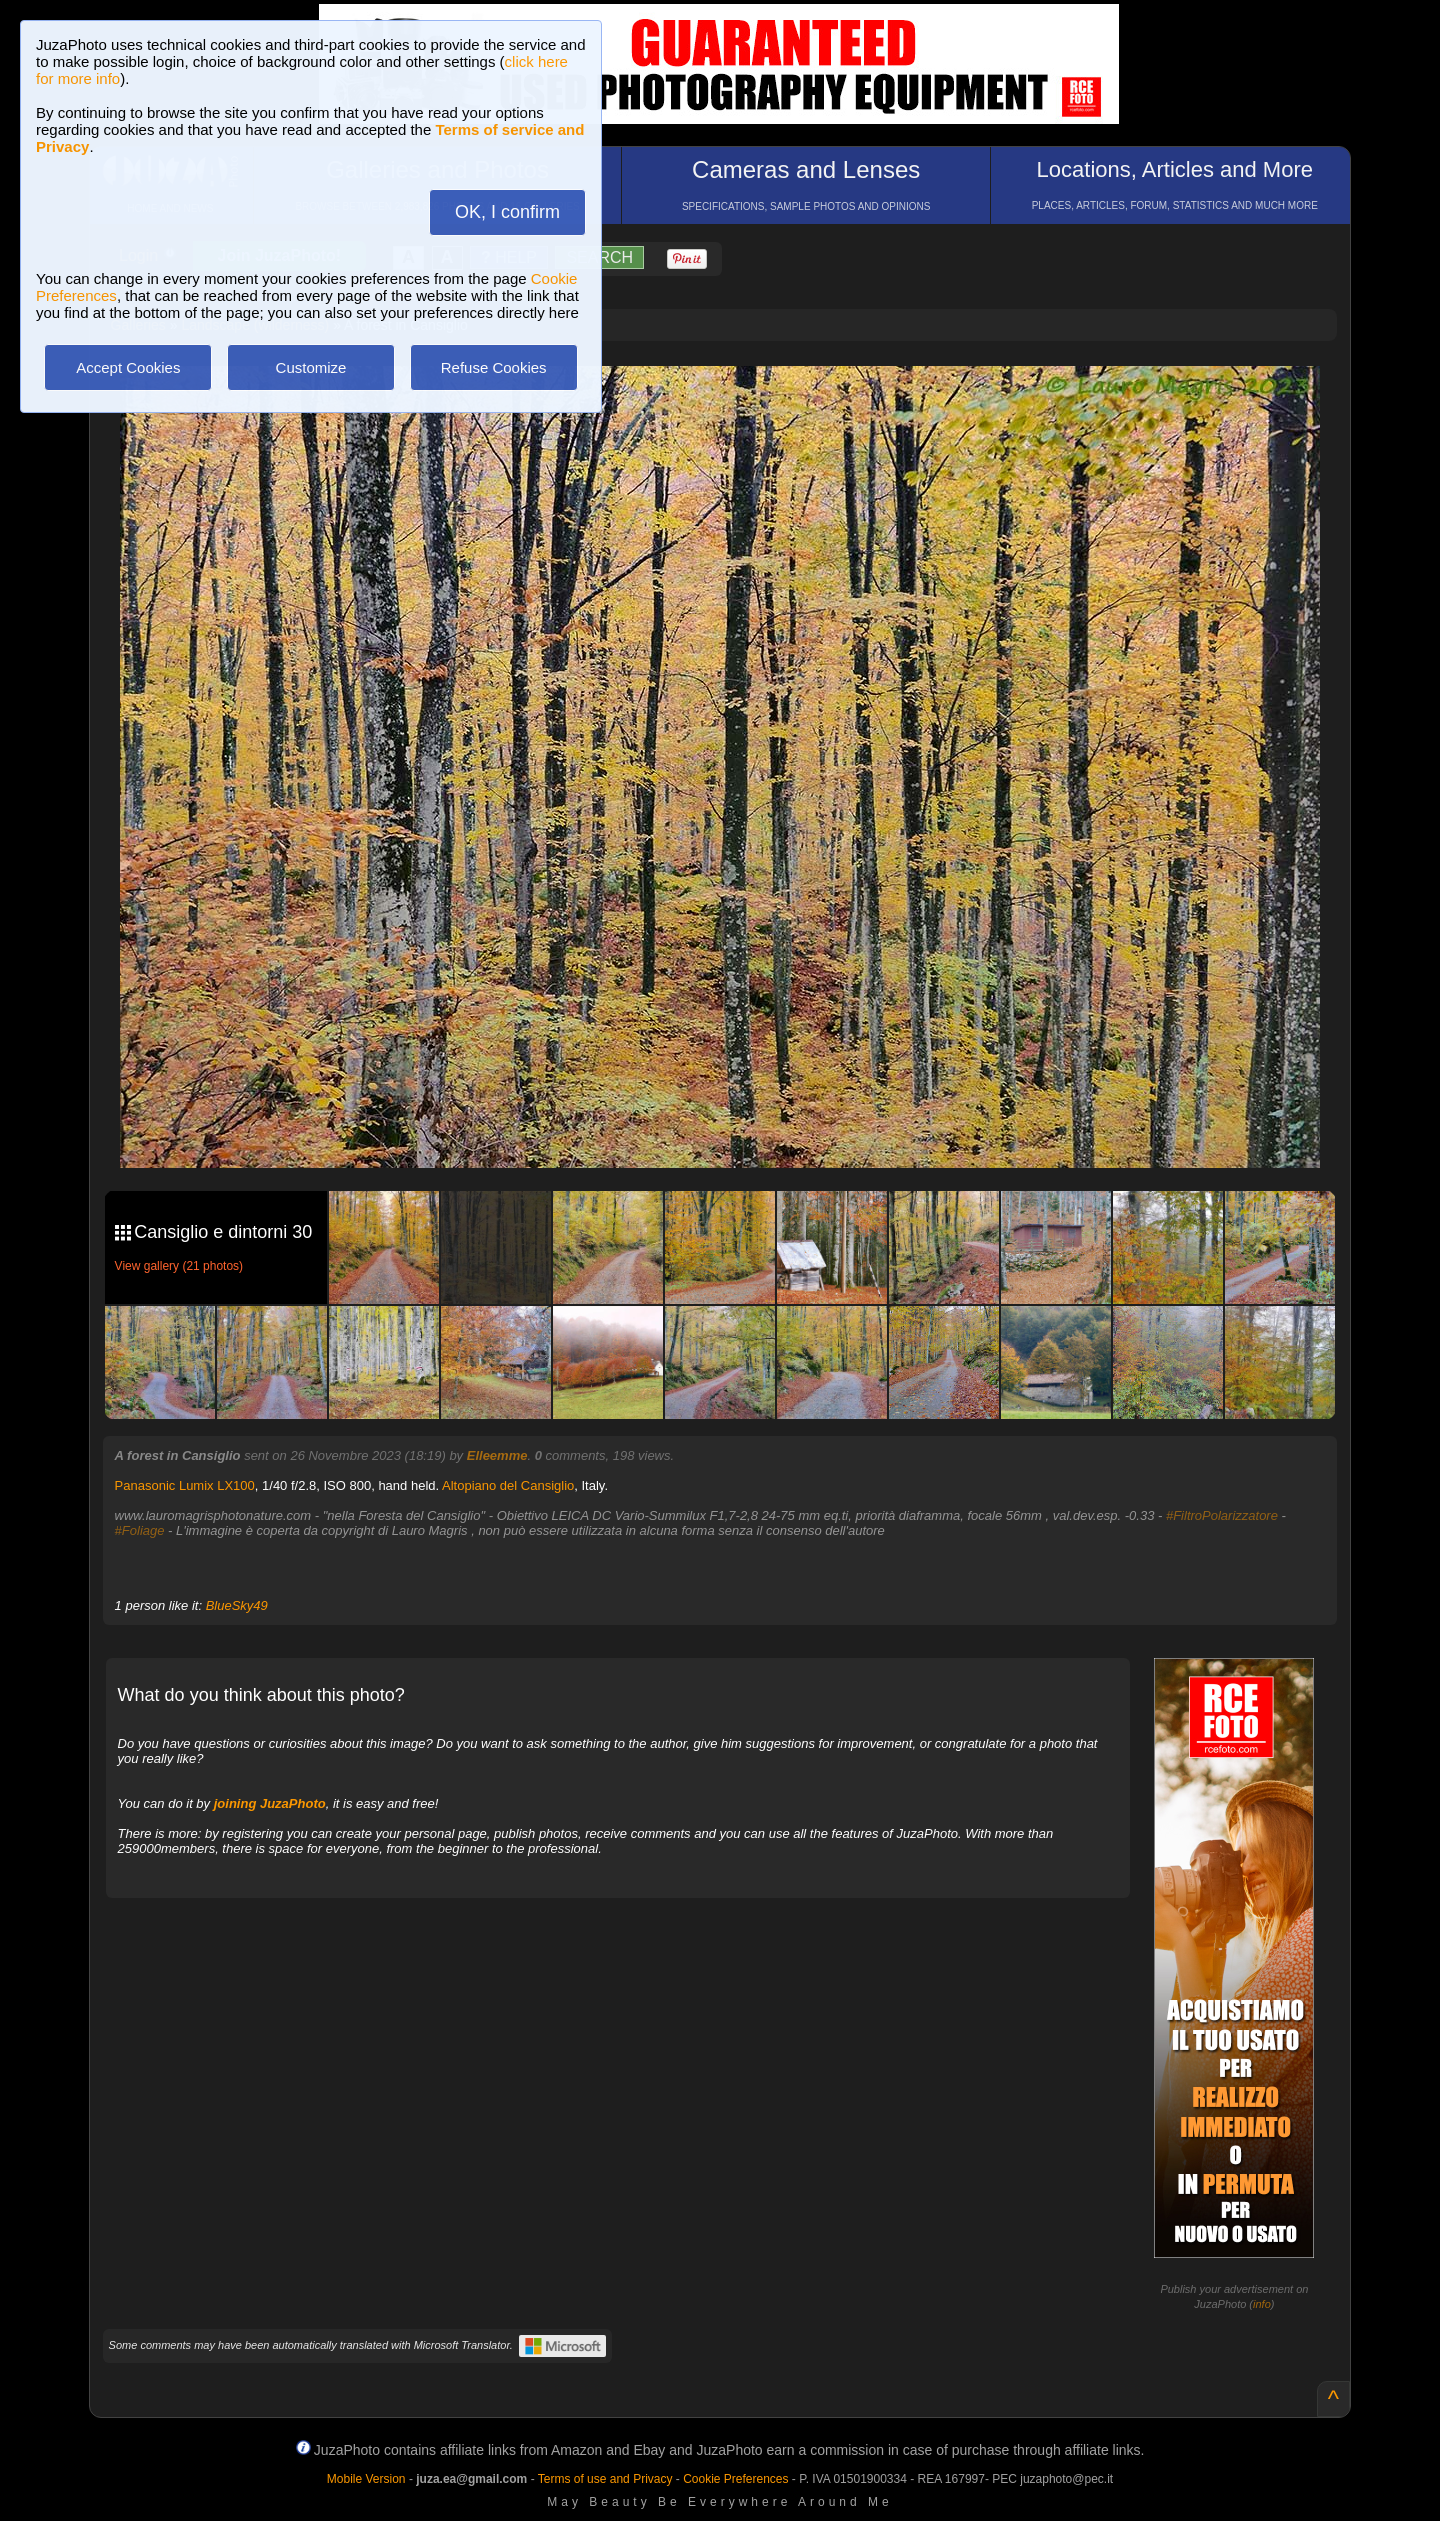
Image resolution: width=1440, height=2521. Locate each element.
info (1262, 2304)
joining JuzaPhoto (270, 1803)
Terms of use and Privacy (605, 2479)
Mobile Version (366, 2479)
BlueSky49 (237, 1605)
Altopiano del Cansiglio (508, 1485)
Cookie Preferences (735, 2479)
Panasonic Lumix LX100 (185, 1485)
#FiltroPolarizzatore (1222, 1515)
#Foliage (140, 1530)
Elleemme (497, 1455)
